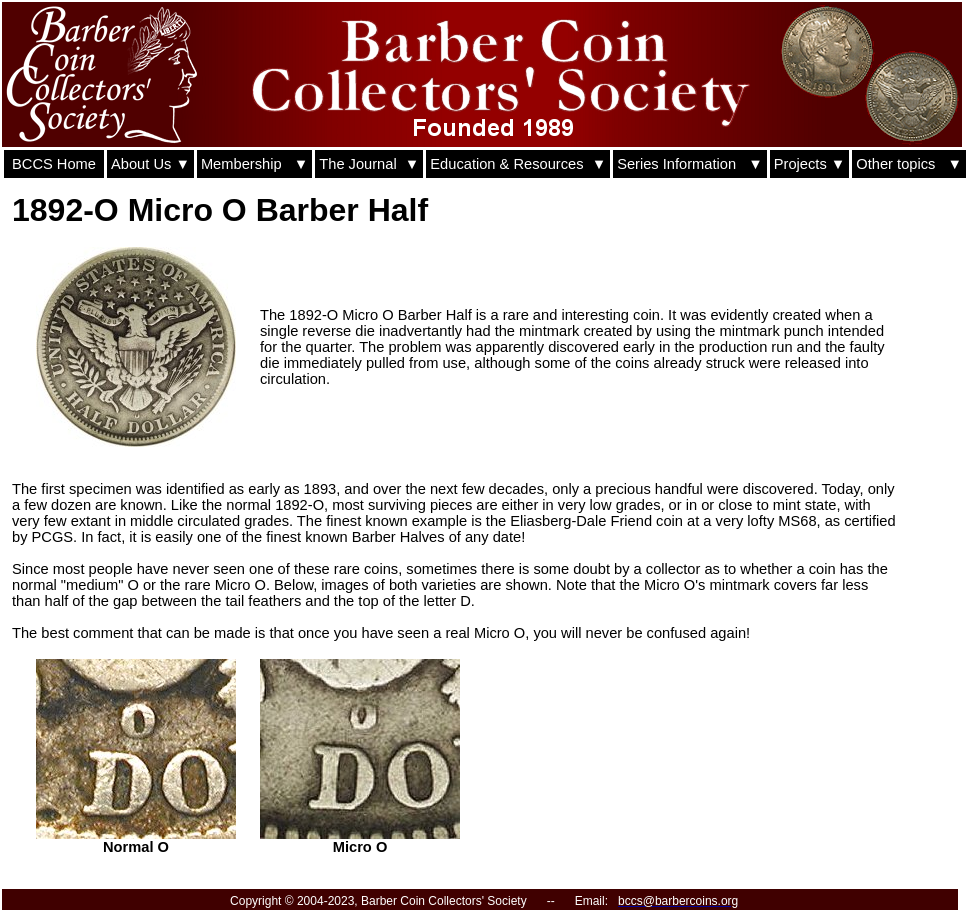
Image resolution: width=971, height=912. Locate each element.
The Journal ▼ (369, 164)
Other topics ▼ (909, 164)
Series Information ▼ (690, 164)
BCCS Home (54, 164)
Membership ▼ (254, 164)
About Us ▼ (150, 164)
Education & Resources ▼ (518, 164)
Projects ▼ (810, 164)
